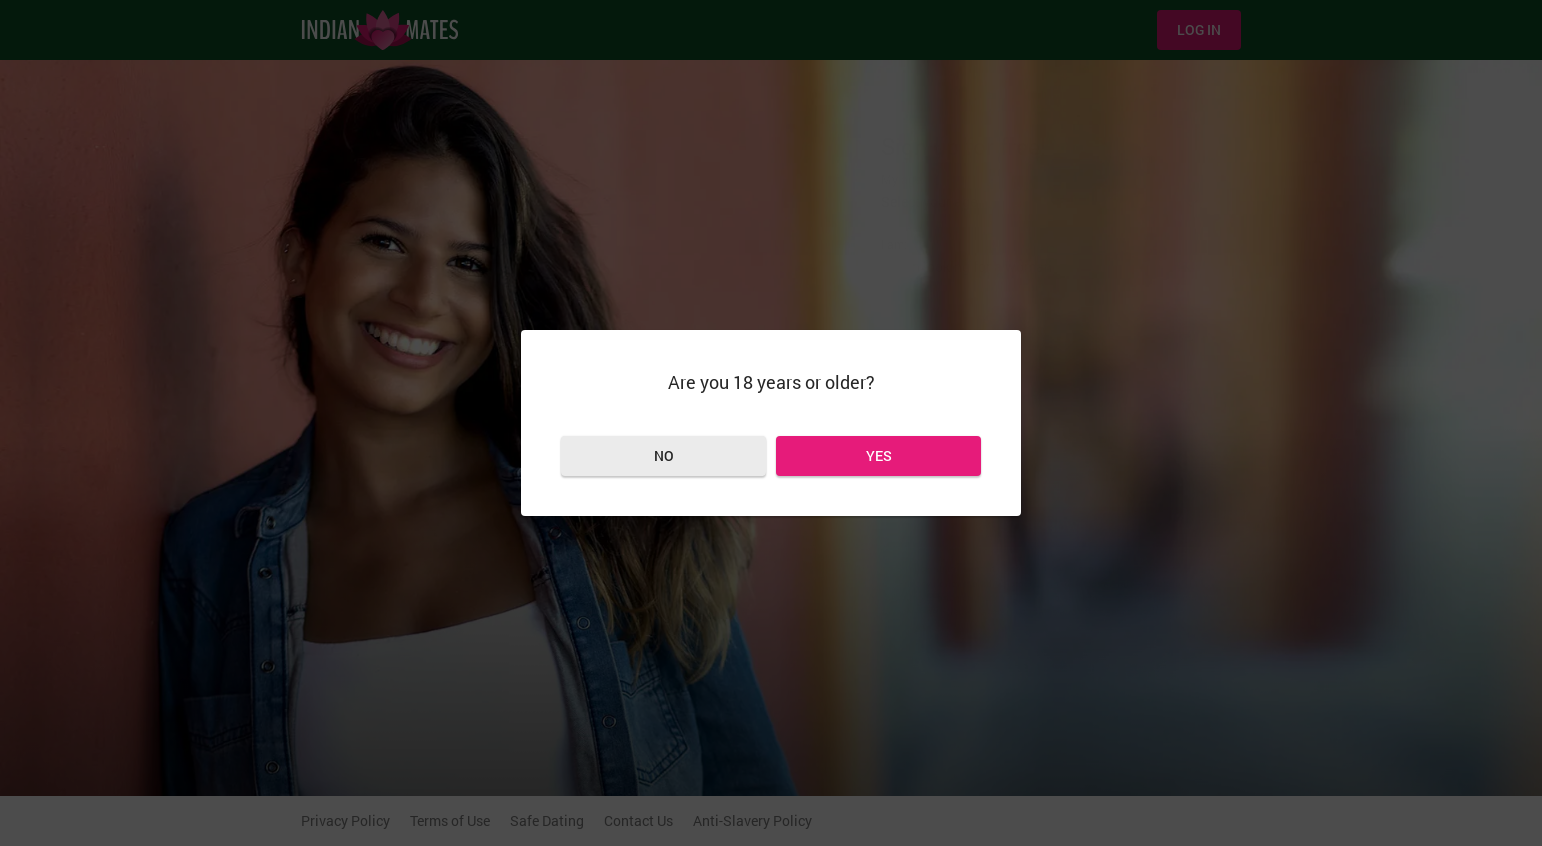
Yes (879, 455)
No (664, 455)
